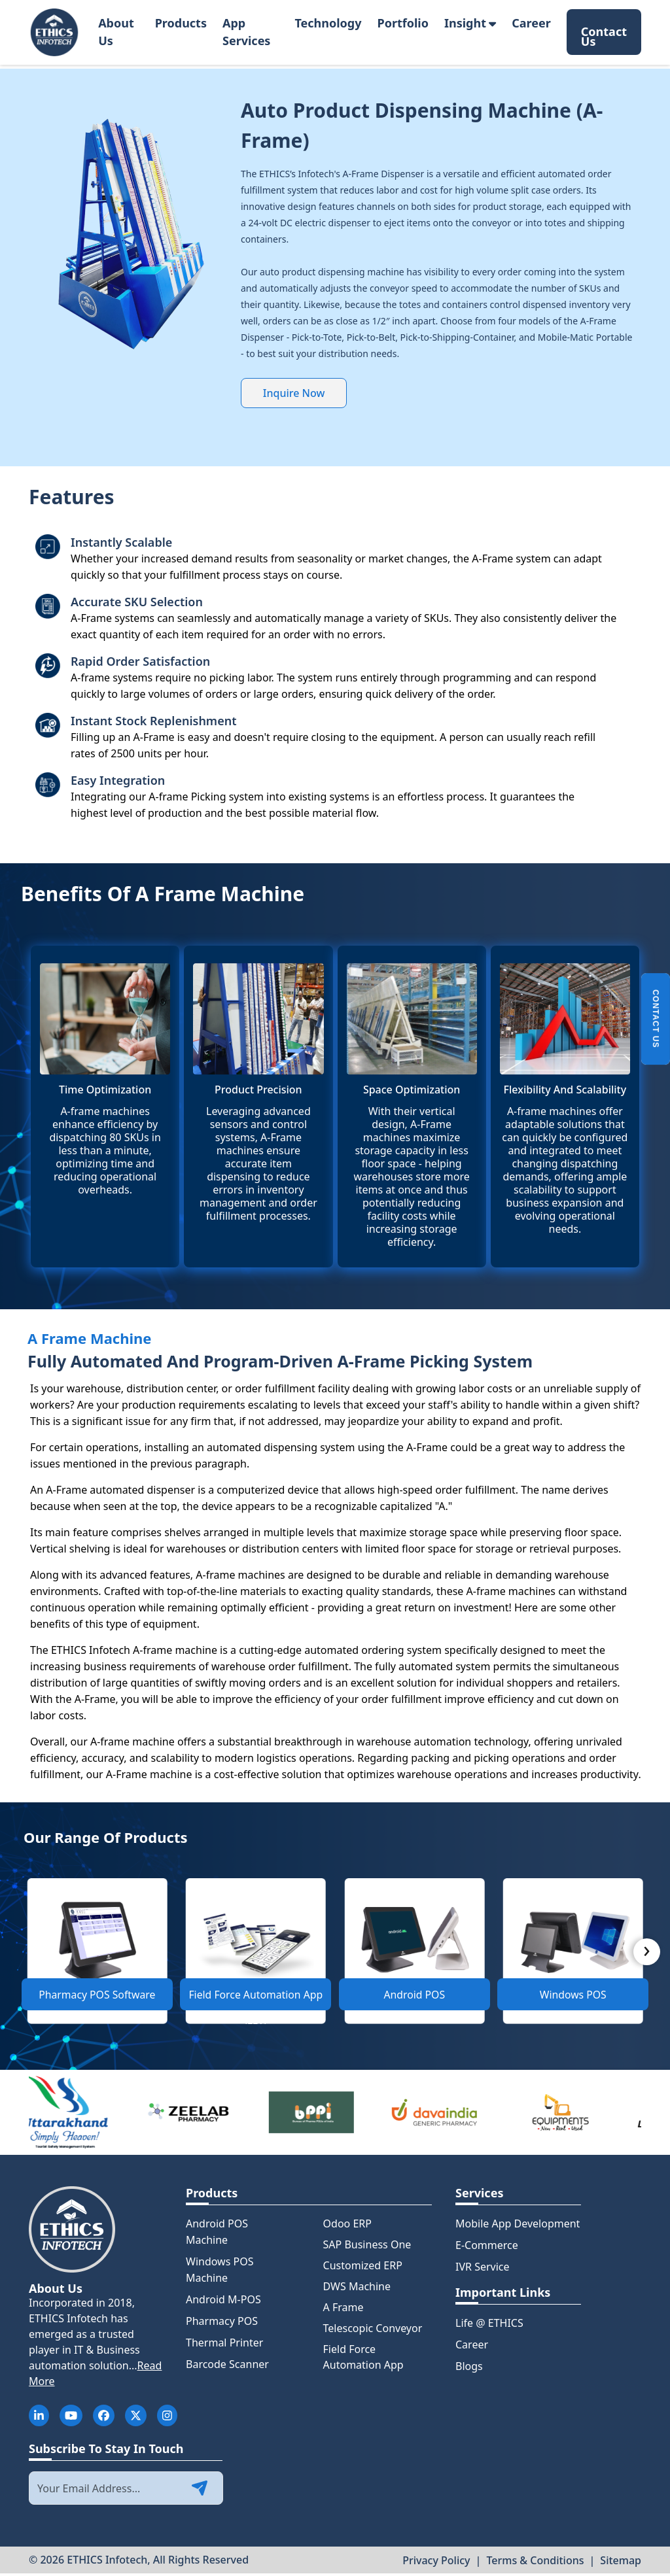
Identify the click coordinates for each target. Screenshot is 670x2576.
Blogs (469, 2368)
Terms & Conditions (535, 2562)
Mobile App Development (517, 2226)
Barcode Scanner (227, 2367)
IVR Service (482, 2269)
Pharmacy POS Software (97, 1998)
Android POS (414, 1998)
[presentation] (646, 1956)
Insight (470, 23)
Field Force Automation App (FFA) (256, 2002)
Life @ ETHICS (489, 2325)
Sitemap (620, 2562)
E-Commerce (486, 2248)
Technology (327, 23)
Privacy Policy (436, 2562)
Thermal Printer (224, 2345)
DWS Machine (357, 2289)
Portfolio (403, 23)
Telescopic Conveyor (373, 2331)
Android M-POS (223, 2302)
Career (531, 23)
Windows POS (573, 1998)
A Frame (343, 2310)
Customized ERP (362, 2268)
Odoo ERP (347, 2226)
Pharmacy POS (222, 2323)
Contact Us (604, 34)
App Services (246, 31)
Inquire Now (294, 393)
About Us (116, 31)
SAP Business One (367, 2247)
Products (181, 23)
